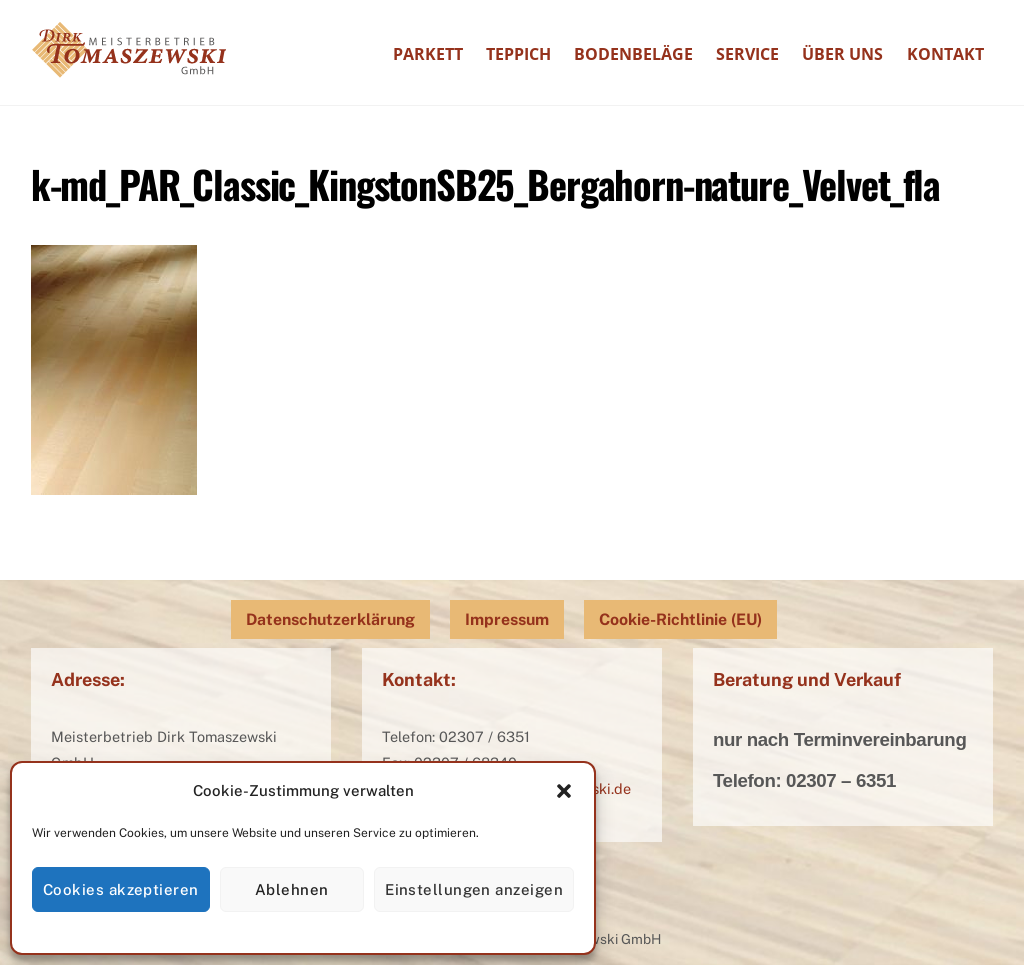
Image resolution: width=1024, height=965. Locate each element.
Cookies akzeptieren (121, 889)
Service (747, 54)
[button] (564, 791)
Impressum (507, 619)
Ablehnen (292, 889)
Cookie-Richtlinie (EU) (680, 619)
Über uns (842, 54)
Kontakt (945, 54)
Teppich (518, 54)
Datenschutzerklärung (330, 619)
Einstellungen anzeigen (474, 889)
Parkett (428, 54)
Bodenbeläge (633, 54)
